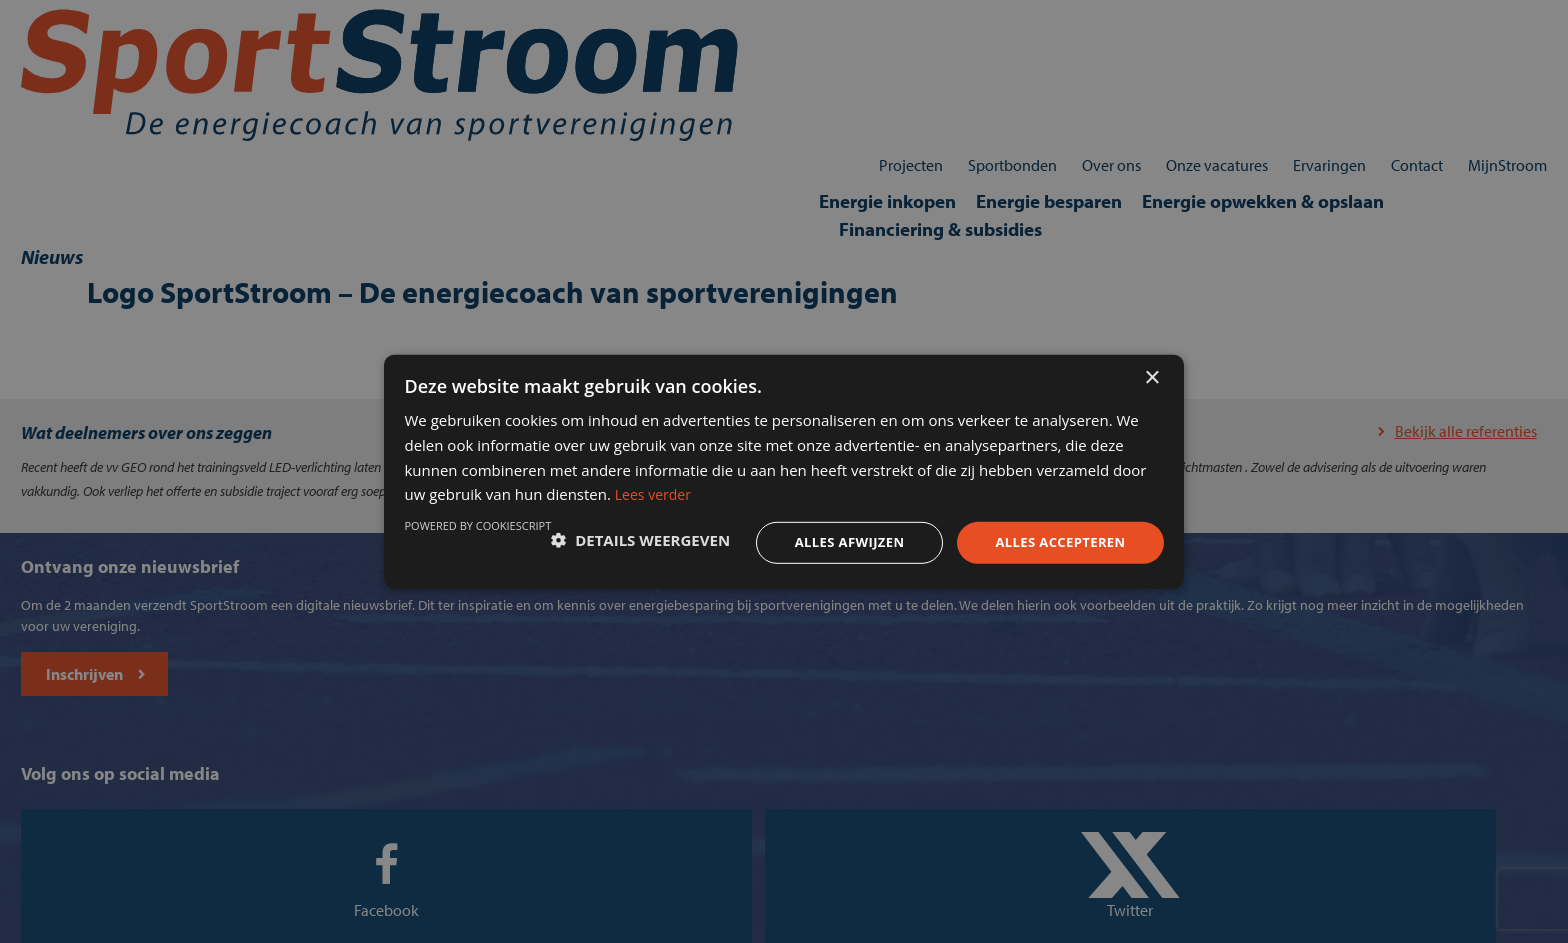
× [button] (1151, 353)
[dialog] (784, 471)
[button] (528, 541)
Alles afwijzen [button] (802, 539)
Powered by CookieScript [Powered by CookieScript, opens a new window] (1055, 591)
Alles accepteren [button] (1021, 539)
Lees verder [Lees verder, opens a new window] (990, 486)
